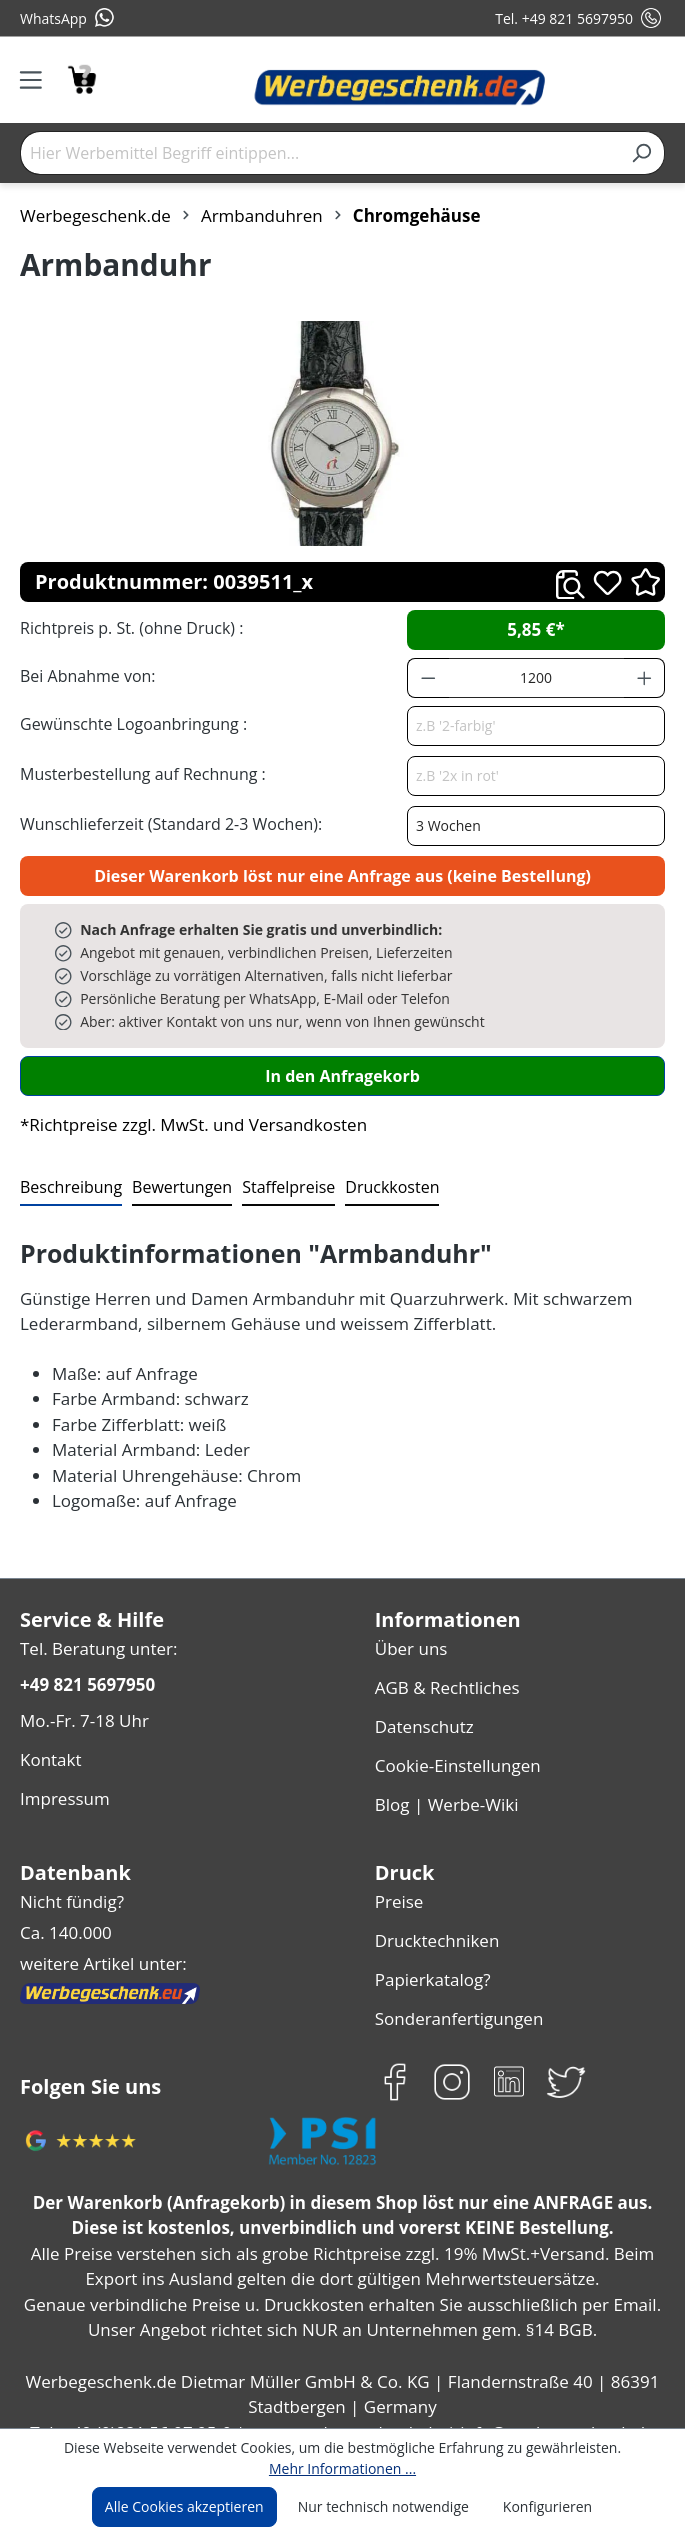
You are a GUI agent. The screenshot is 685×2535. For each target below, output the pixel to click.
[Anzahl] (536, 678)
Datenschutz (422, 1718)
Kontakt (49, 1751)
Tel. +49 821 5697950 (579, 18)
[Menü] (37, 80)
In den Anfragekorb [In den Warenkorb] (342, 1075)
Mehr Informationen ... (342, 2468)
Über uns (409, 1646)
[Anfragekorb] (81, 77)
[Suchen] (641, 153)
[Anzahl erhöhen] (645, 678)
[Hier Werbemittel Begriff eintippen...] (319, 153)
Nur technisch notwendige (383, 2507)
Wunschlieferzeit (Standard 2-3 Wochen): (166, 823)
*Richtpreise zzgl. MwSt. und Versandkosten (187, 1124)
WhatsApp (66, 18)
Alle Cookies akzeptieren (192, 2507)
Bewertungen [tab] (175, 1186)
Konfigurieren (539, 2507)
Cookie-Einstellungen (455, 1754)
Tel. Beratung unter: (94, 1646)
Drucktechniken (433, 1920)
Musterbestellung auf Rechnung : (137, 773)
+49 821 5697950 (86, 1681)
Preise (399, 1884)
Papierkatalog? (431, 1956)
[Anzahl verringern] (428, 678)
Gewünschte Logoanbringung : (129, 723)
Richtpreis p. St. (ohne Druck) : (129, 627)
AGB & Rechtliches (447, 1682)
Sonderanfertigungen (454, 1992)
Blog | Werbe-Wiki (442, 1790)
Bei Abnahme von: (85, 675)
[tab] (69, 1188)
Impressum (62, 1787)
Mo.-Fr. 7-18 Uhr (82, 1715)
